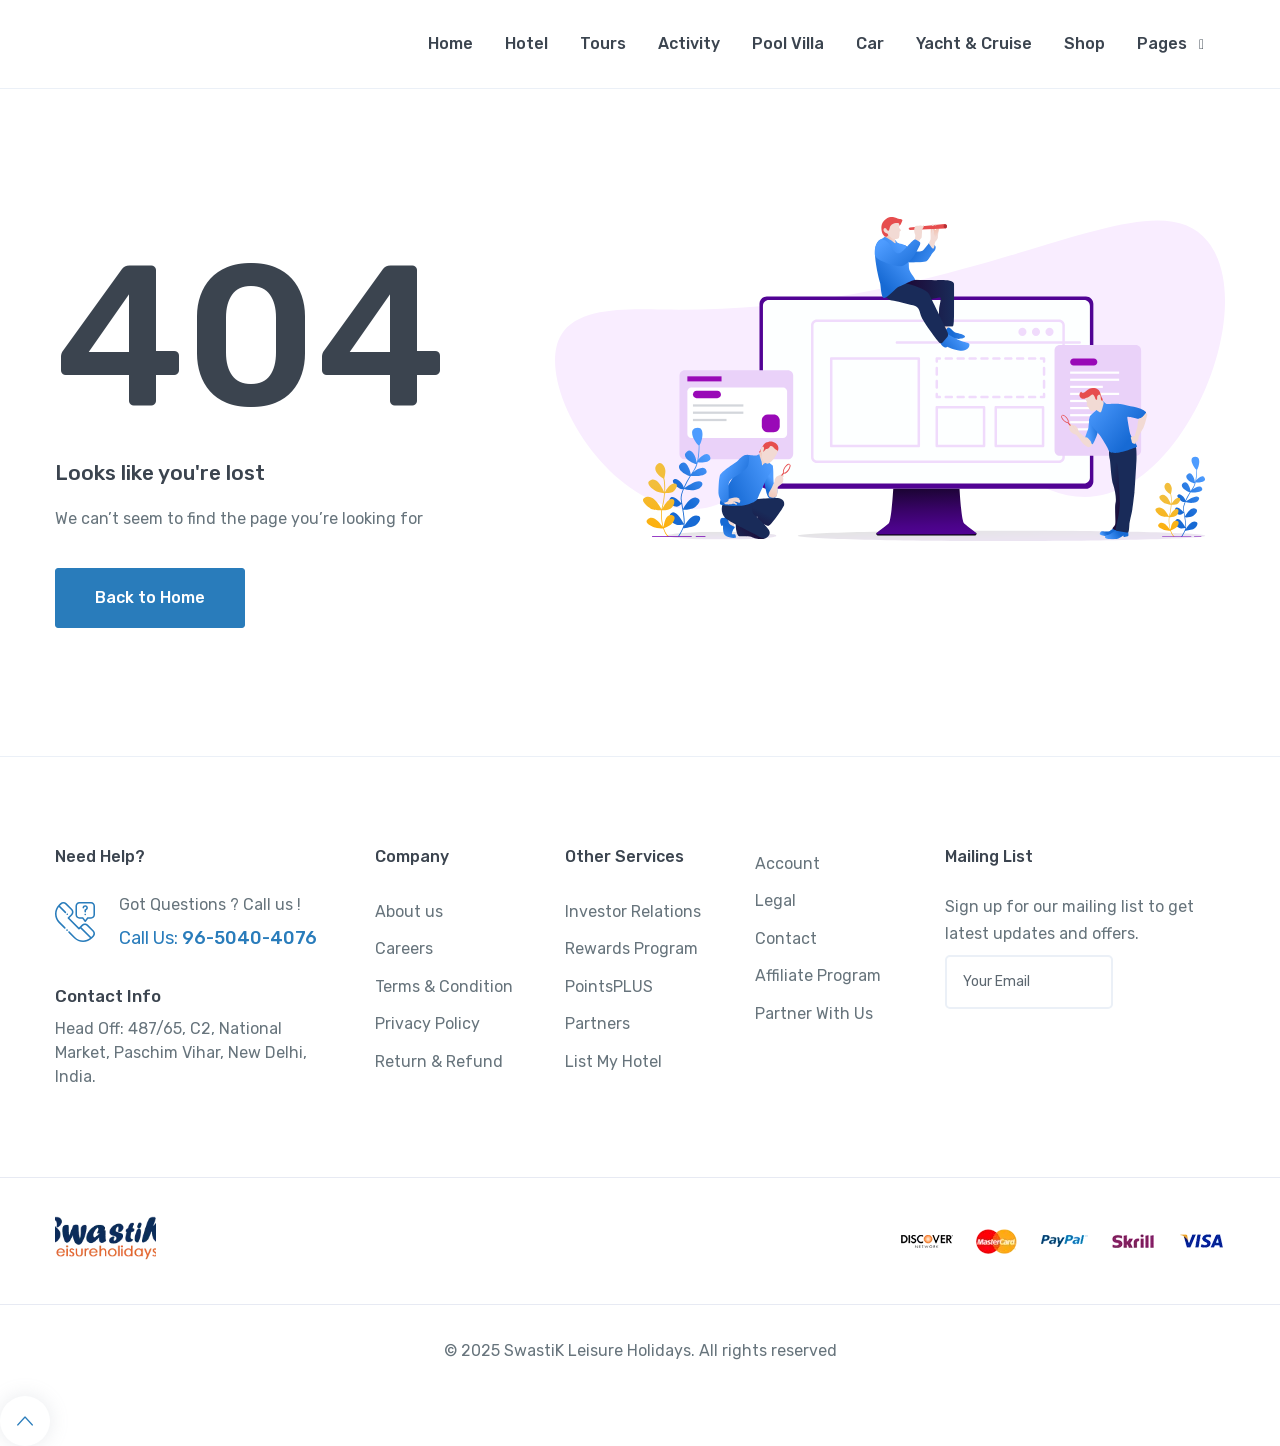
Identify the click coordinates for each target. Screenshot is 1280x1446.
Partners (597, 1023)
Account (787, 863)
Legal (775, 900)
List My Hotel (613, 1061)
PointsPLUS (609, 986)
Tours (603, 43)
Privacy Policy (427, 1023)
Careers (404, 948)
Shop (1084, 43)
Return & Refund (439, 1061)
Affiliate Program (818, 975)
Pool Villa (788, 43)
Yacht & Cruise (974, 43)
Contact (786, 938)
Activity (689, 43)
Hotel (526, 43)
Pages (1162, 43)
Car (870, 43)
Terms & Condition (444, 986)
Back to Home (150, 597)
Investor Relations (633, 911)
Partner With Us (814, 1013)
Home (450, 43)
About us (409, 911)
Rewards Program (631, 948)
